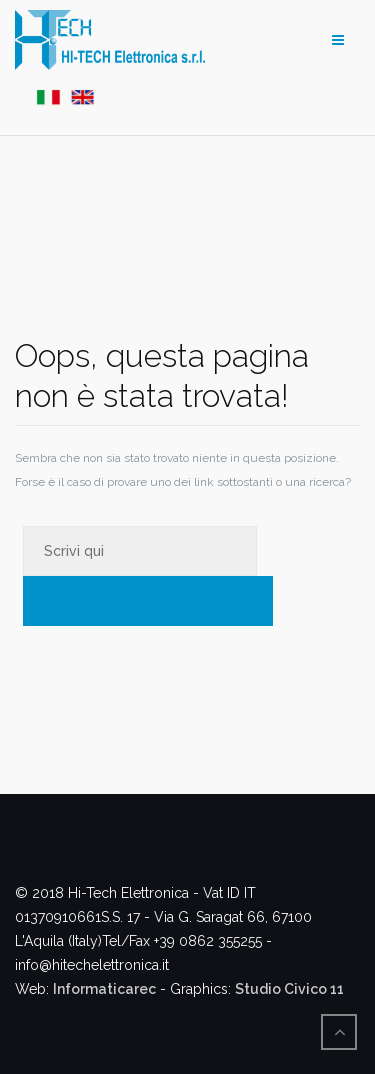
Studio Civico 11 (289, 989)
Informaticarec (104, 989)
